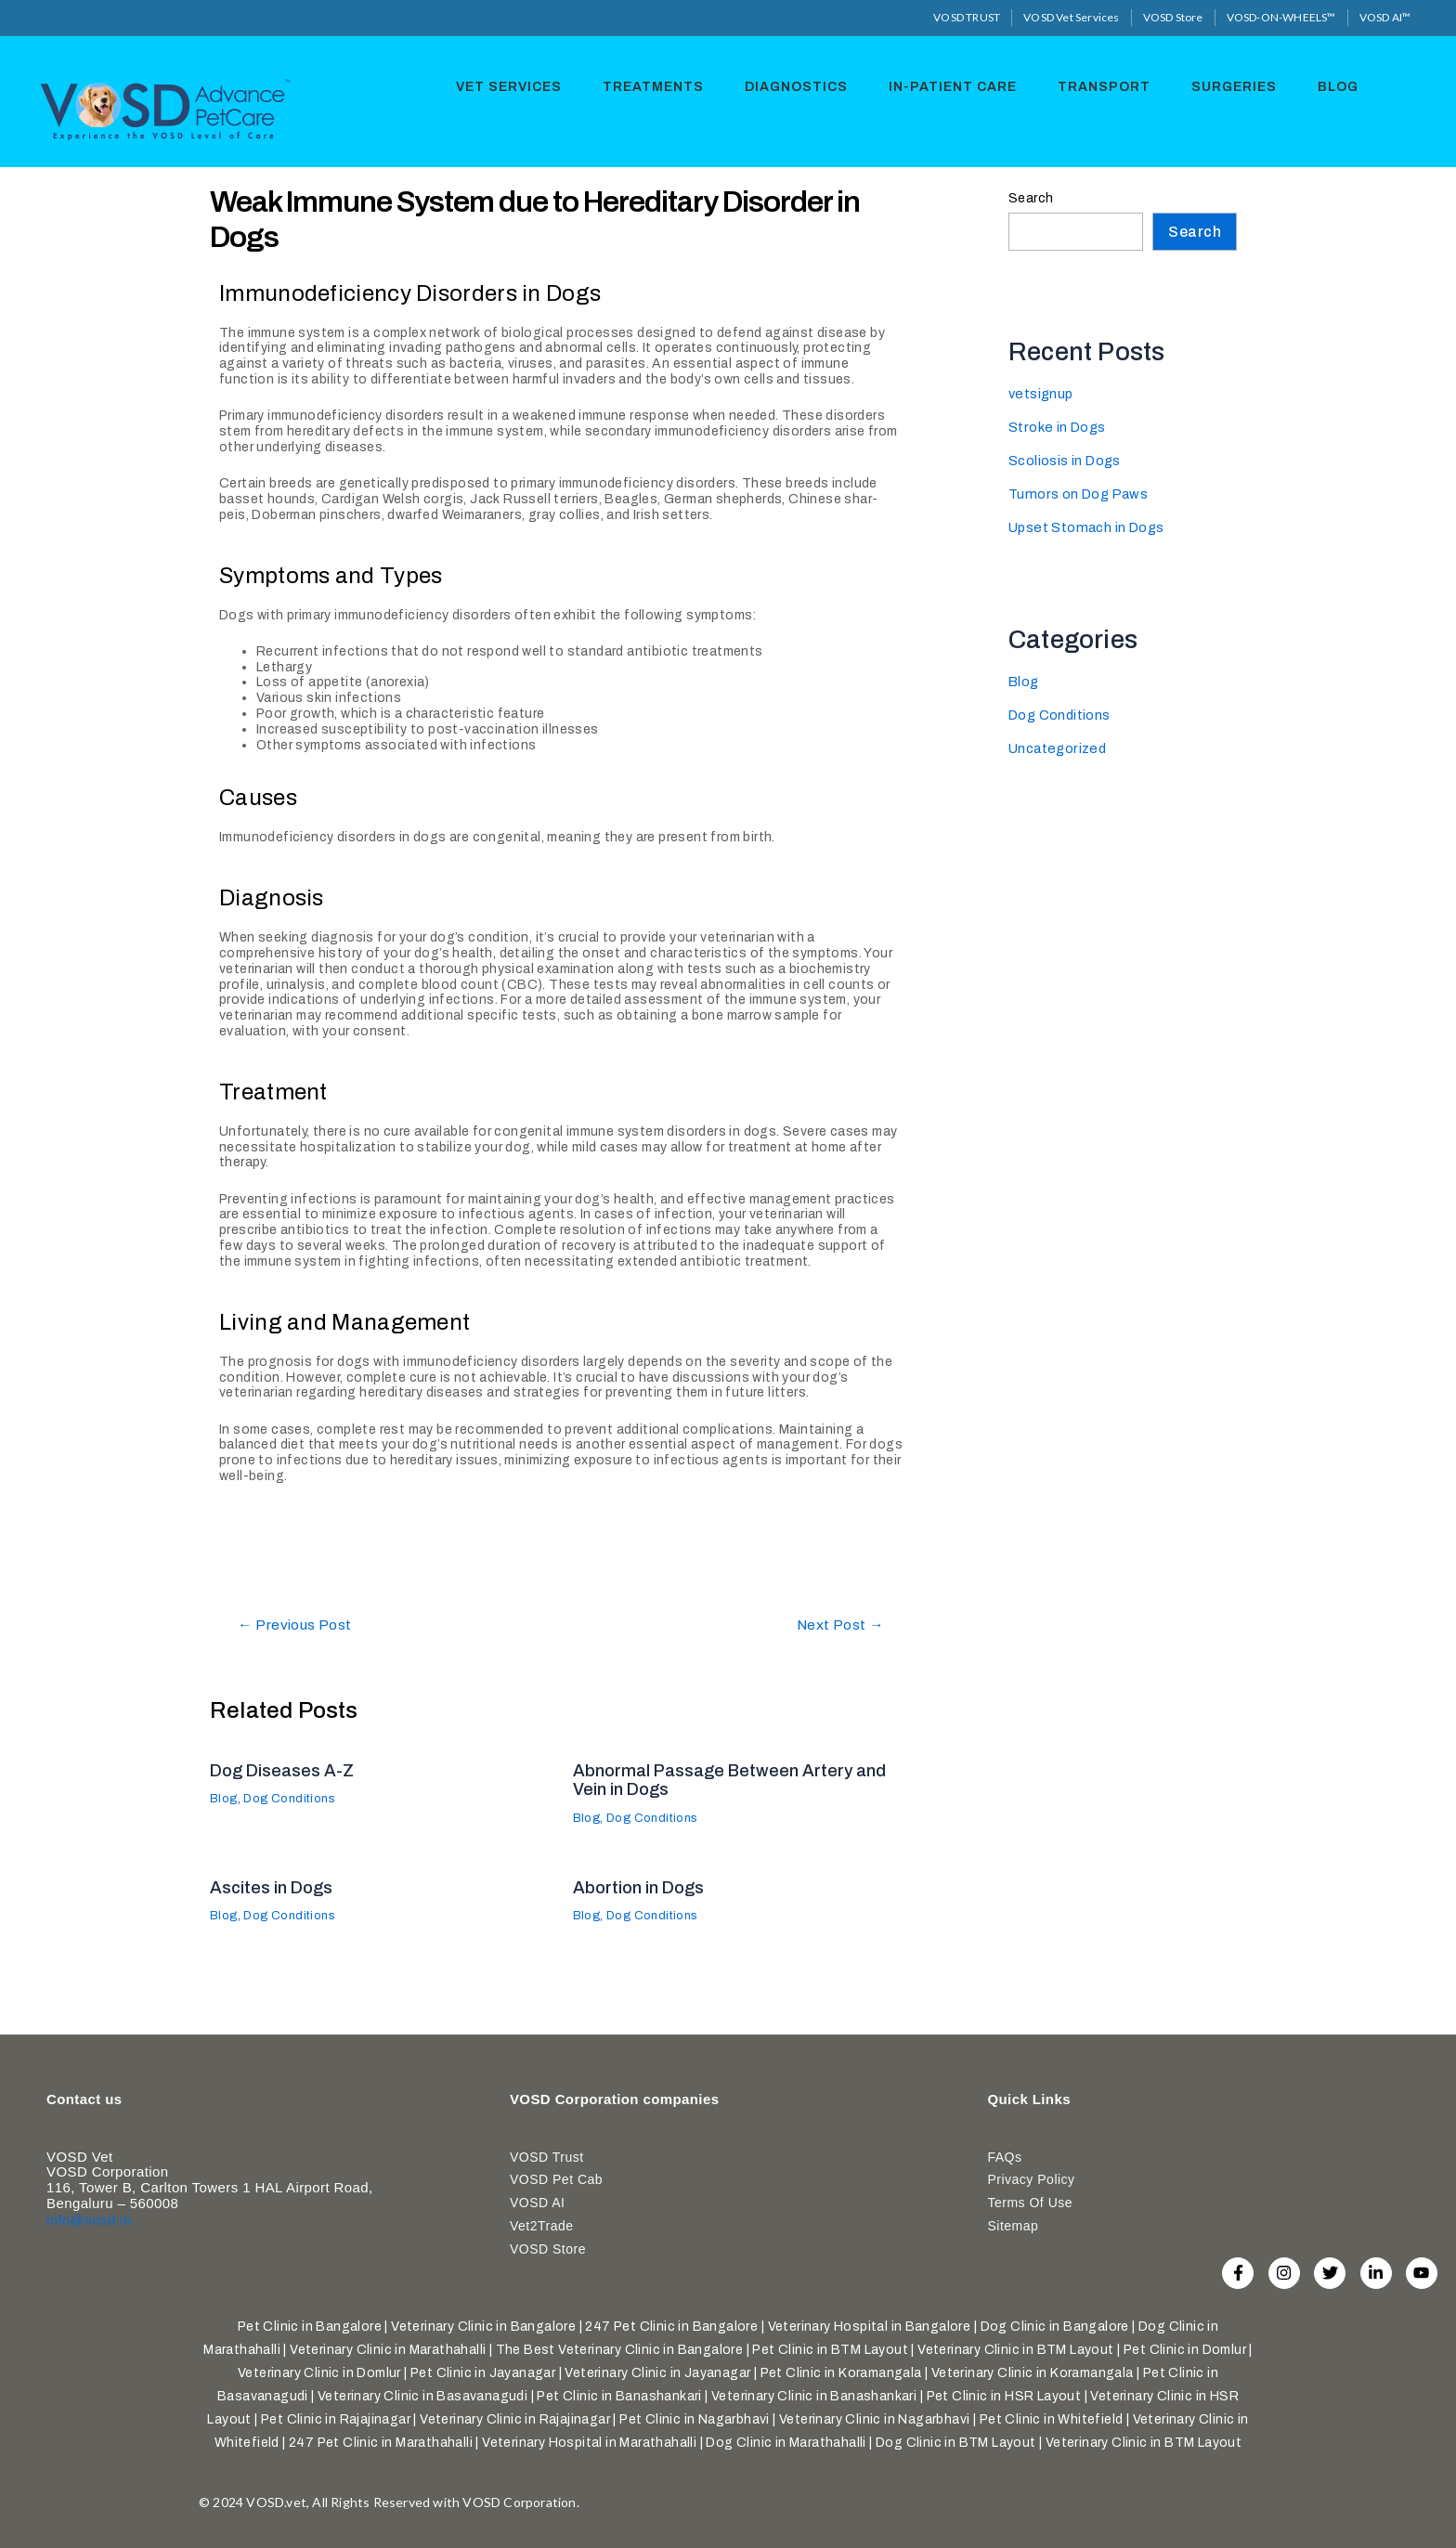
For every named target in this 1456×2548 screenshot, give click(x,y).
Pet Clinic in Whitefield (1052, 2419)
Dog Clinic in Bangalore (1055, 2327)
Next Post (833, 1624)
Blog (1321, 85)
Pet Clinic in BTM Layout (830, 2350)
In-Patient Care (947, 85)
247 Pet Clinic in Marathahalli (381, 2443)
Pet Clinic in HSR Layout (1004, 2396)
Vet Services (514, 85)
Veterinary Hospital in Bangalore (869, 2327)
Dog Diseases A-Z (288, 1770)
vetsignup (1042, 393)
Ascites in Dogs (277, 1887)
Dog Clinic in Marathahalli (785, 2443)
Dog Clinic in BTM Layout (956, 2443)
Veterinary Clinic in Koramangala (1032, 2373)
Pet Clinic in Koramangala (841, 2373)
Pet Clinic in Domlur (1185, 2350)
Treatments (655, 85)
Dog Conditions (297, 1798)
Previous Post (303, 1624)
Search (1030, 197)
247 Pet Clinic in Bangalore (671, 2327)
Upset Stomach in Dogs (1090, 527)
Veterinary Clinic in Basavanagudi (422, 2396)
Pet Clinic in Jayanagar (482, 2373)
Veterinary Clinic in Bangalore (483, 2327)
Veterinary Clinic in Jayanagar (657, 2373)
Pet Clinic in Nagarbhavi (694, 2419)
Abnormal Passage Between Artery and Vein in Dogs (739, 1779)
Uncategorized (1060, 748)
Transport (1094, 85)
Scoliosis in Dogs (1066, 460)
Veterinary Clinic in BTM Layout (1015, 2350)
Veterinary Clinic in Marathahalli (388, 2350)
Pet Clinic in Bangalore (310, 2327)
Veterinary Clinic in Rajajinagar (515, 2419)
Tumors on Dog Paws (1081, 493)
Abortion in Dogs (644, 1887)
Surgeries (1221, 85)
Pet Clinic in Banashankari (619, 2396)
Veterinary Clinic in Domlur (319, 2373)
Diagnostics (794, 85)
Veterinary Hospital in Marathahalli (589, 2443)
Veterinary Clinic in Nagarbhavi (874, 2419)
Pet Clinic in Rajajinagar (335, 2419)
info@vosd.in (89, 2214)
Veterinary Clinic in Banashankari (813, 2396)
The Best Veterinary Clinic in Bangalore (620, 2350)
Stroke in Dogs (1059, 427)
